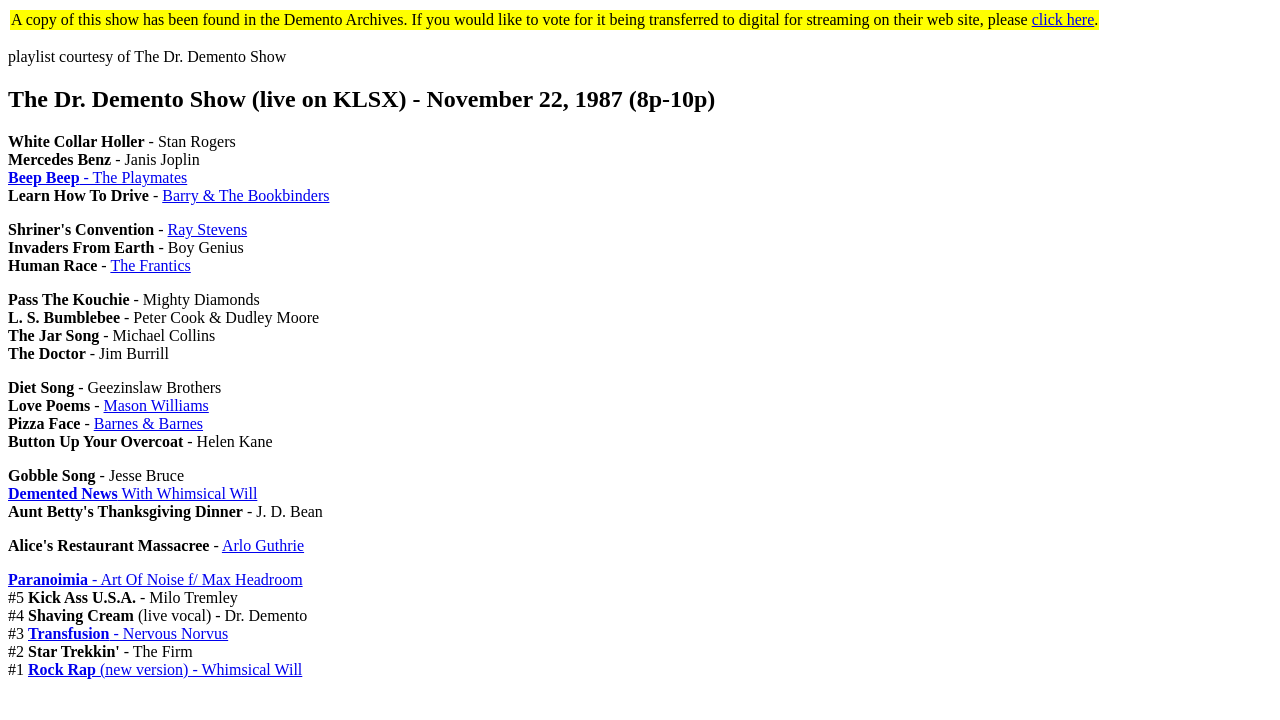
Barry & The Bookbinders (245, 195)
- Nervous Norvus (128, 633)
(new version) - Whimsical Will (165, 669)
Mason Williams (156, 405)
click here (1063, 19)
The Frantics (150, 265)
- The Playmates (97, 177)
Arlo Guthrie (263, 545)
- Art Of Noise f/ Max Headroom (155, 579)
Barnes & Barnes (148, 423)
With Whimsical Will (132, 493)
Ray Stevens (208, 229)
